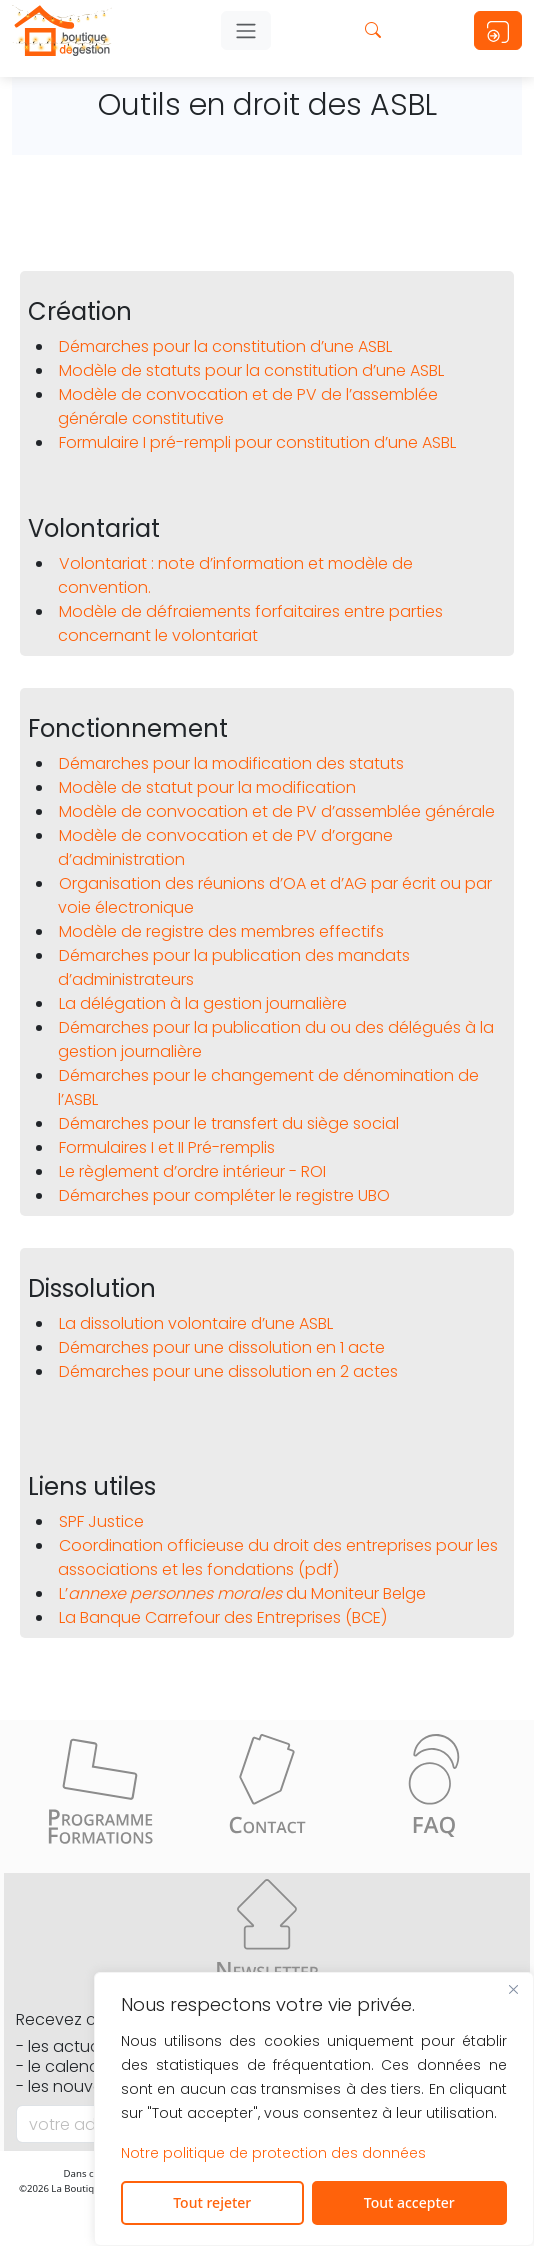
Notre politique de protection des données (273, 2153)
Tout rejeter (212, 2202)
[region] (314, 2109)
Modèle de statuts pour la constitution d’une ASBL (251, 370)
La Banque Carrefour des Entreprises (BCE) (223, 1617)
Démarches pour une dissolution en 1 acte (222, 1347)
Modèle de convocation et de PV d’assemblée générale (277, 811)
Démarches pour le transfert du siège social (229, 1123)
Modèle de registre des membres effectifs (221, 931)
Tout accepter (409, 2202)
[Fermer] (513, 1989)
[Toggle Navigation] (246, 31)
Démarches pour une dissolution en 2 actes (228, 1371)
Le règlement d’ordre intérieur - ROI (192, 1171)
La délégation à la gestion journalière (203, 1003)
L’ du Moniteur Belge (242, 1593)
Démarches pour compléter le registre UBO (224, 1195)
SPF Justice (101, 1521)
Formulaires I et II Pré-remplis (167, 1147)
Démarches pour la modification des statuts (231, 763)
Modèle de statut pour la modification (207, 787)
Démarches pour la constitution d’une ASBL (225, 346)
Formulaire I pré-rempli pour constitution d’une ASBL (257, 442)
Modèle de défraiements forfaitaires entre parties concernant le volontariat (250, 623)
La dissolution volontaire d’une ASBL (196, 1323)
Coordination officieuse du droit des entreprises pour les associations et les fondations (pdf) (278, 1557)
